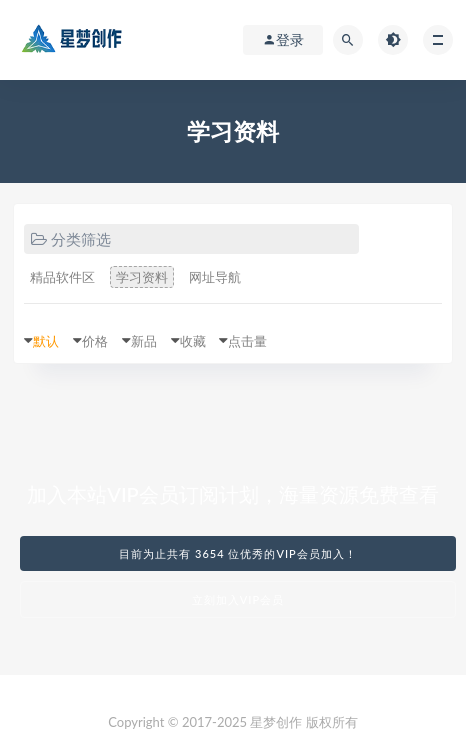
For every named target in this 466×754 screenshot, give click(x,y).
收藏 (193, 341)
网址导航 (215, 277)
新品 (144, 341)
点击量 (247, 341)
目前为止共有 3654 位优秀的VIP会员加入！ (237, 553)
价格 (95, 341)
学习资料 (142, 277)
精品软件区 (62, 277)
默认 (46, 341)
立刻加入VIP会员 (238, 599)
